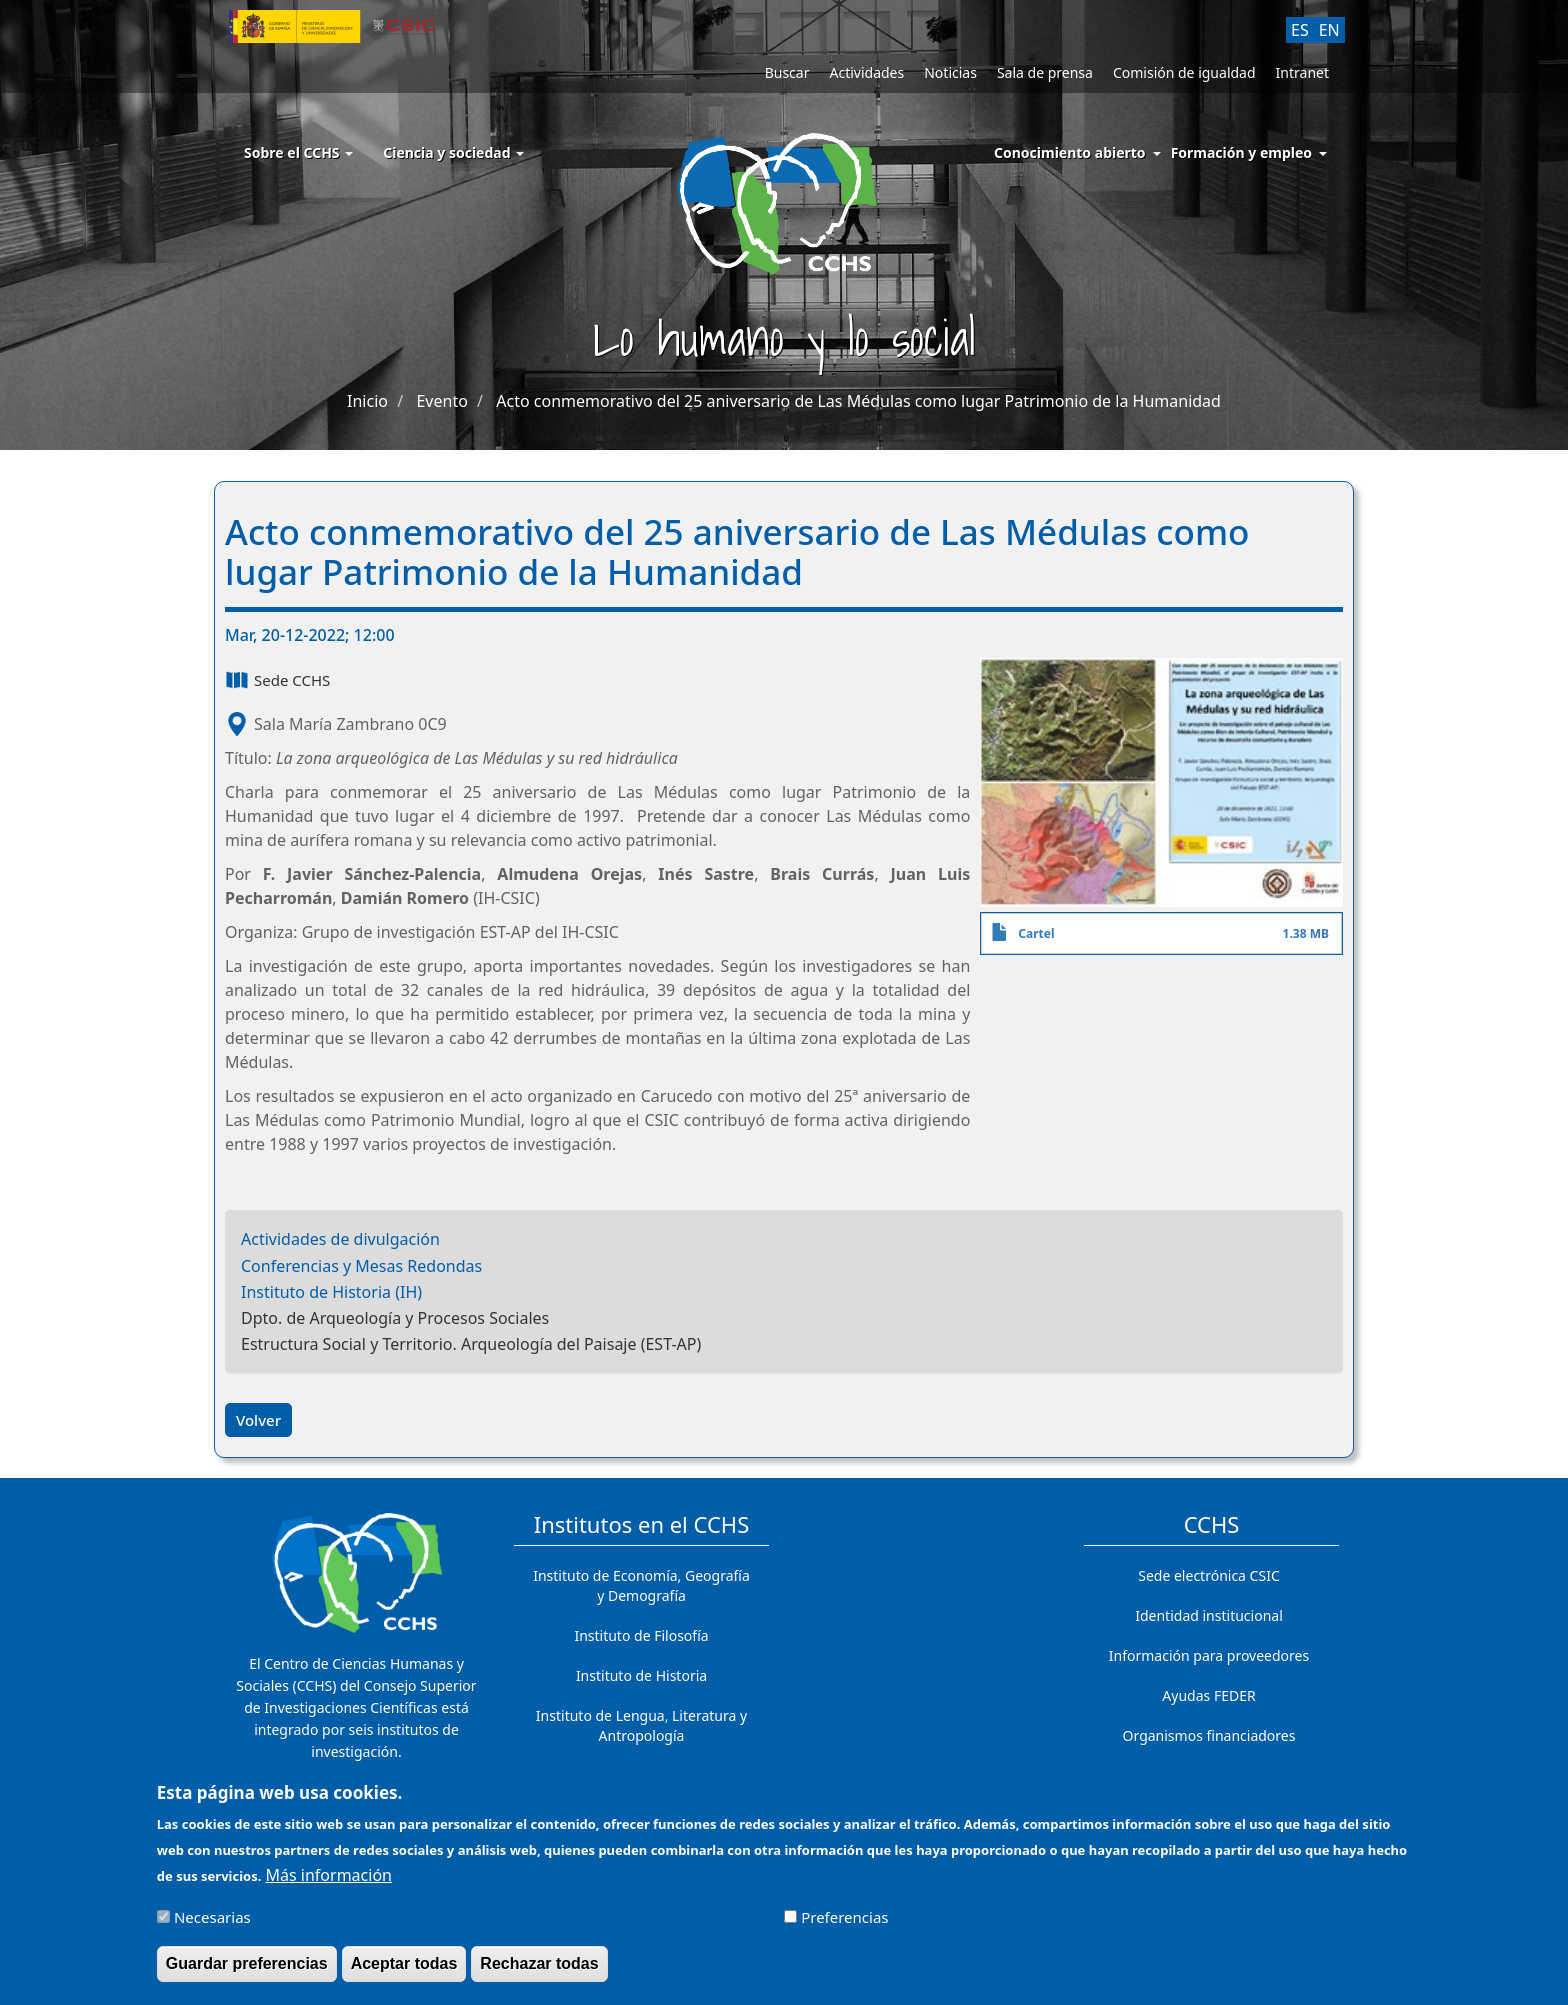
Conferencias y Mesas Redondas (361, 1266)
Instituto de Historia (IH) (331, 1292)
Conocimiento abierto (1070, 152)
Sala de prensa (1045, 72)
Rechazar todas (539, 1973)
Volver (258, 1420)
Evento (441, 401)
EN (1329, 30)
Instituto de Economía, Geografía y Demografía (641, 1585)
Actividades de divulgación (340, 1239)
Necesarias (212, 1927)
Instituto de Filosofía (641, 1635)
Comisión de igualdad (1184, 72)
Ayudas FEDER (1208, 1695)
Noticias (950, 72)
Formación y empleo (1241, 152)
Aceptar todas (404, 1973)
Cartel (1036, 933)
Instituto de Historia (641, 1675)
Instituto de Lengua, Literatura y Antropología (641, 1725)
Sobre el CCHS (298, 152)
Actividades (866, 72)
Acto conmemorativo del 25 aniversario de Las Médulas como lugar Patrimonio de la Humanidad (858, 401)
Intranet (1302, 72)
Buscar (787, 72)
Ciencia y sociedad (453, 152)
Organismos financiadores (1209, 1735)
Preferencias (844, 1927)
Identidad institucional (1209, 1615)
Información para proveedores (1209, 1655)
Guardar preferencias (247, 1973)
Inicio (367, 401)
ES (1300, 30)
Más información (329, 1885)
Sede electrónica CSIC (1208, 1575)
